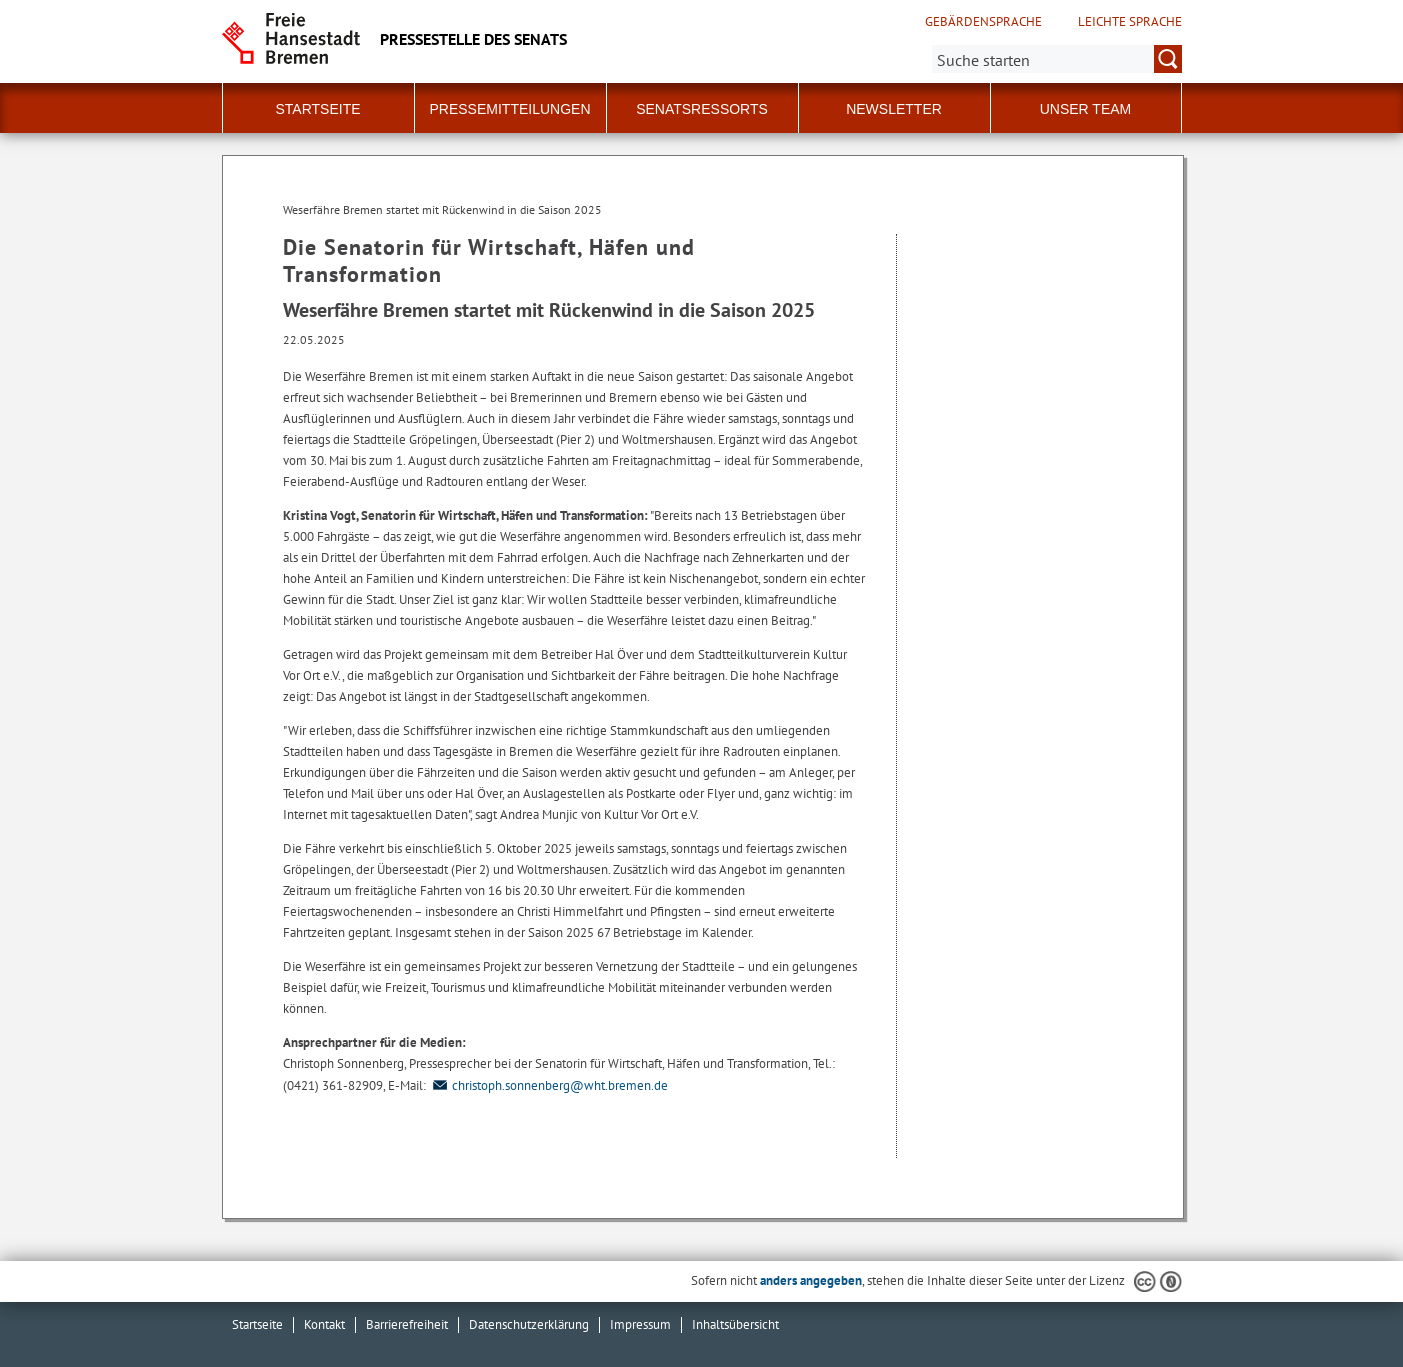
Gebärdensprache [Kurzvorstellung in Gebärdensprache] (983, 22)
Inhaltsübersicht (735, 1324)
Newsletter (894, 109)
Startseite (317, 109)
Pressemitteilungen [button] (509, 109)
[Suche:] (1057, 59)
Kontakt (324, 1324)
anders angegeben (811, 1280)
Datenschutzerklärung (529, 1324)
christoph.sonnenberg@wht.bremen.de (548, 1085)
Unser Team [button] (1086, 109)
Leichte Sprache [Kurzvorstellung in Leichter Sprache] (1130, 22)
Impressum (640, 1324)
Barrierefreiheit (407, 1324)
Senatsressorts (702, 109)
